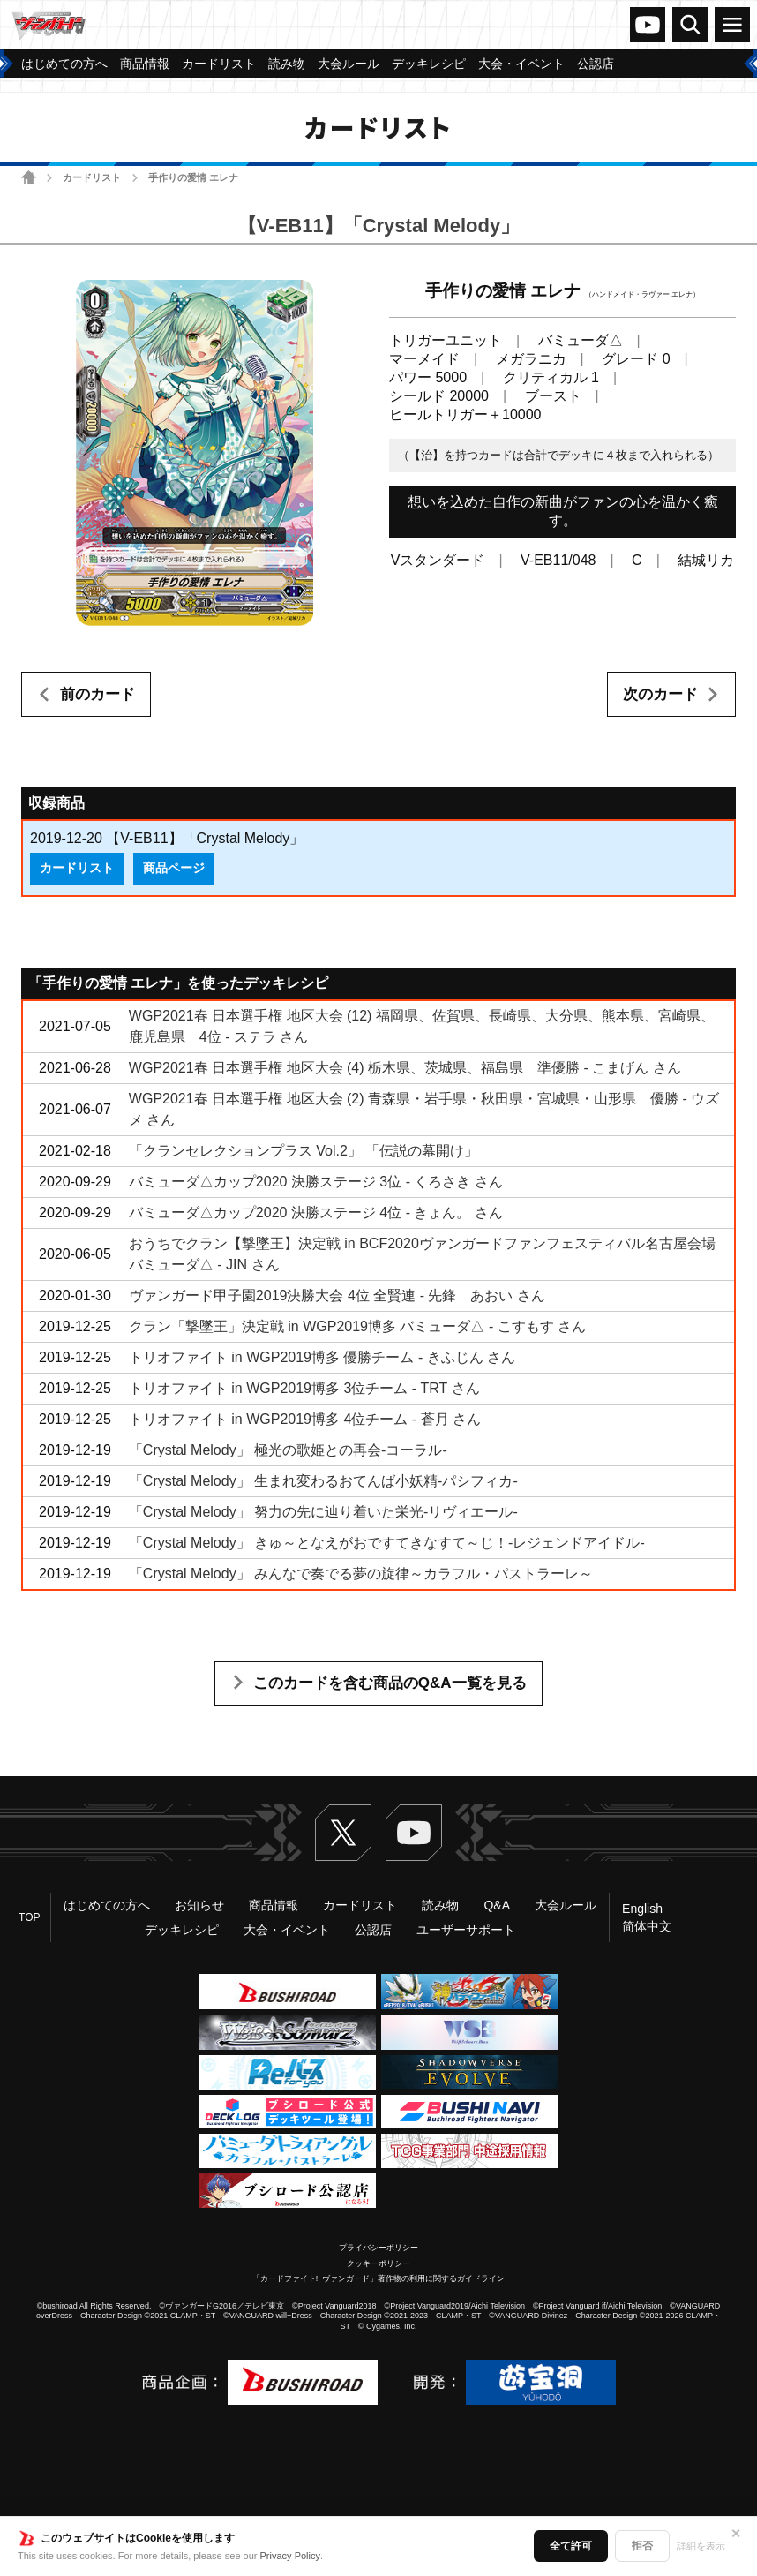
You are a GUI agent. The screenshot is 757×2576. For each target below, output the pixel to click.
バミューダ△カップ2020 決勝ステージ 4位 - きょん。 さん (316, 1212)
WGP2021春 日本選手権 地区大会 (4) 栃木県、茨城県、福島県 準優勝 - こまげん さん (405, 1067)
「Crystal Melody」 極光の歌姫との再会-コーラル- (288, 1449)
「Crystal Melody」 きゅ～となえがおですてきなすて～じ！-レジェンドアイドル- (387, 1542)
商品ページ (174, 868)
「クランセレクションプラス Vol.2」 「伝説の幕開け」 (303, 1150)
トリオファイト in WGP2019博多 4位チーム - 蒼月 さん (305, 1419)
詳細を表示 (701, 2546)
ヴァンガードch (647, 24)
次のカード (660, 694)
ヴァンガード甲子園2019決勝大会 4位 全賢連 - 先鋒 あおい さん (337, 1295)
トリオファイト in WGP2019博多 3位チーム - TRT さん (304, 1388)
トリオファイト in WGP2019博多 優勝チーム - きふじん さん (322, 1357)
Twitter (343, 1832)
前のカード (97, 694)
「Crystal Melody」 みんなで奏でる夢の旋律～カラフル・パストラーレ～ (361, 1573)
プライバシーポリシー (378, 2247)
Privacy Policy (290, 2555)
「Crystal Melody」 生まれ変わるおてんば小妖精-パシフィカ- (323, 1480)
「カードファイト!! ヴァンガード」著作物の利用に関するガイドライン (379, 2278)
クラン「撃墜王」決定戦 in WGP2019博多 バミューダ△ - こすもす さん (357, 1326)
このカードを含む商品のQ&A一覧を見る (390, 1683)
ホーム (28, 177)
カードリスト (92, 177)
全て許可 (571, 2546)
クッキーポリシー (378, 2263)
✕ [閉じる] (736, 2534)
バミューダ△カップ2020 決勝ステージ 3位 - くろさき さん (316, 1181)
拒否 (642, 2546)
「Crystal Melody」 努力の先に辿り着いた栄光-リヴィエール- (323, 1511)
